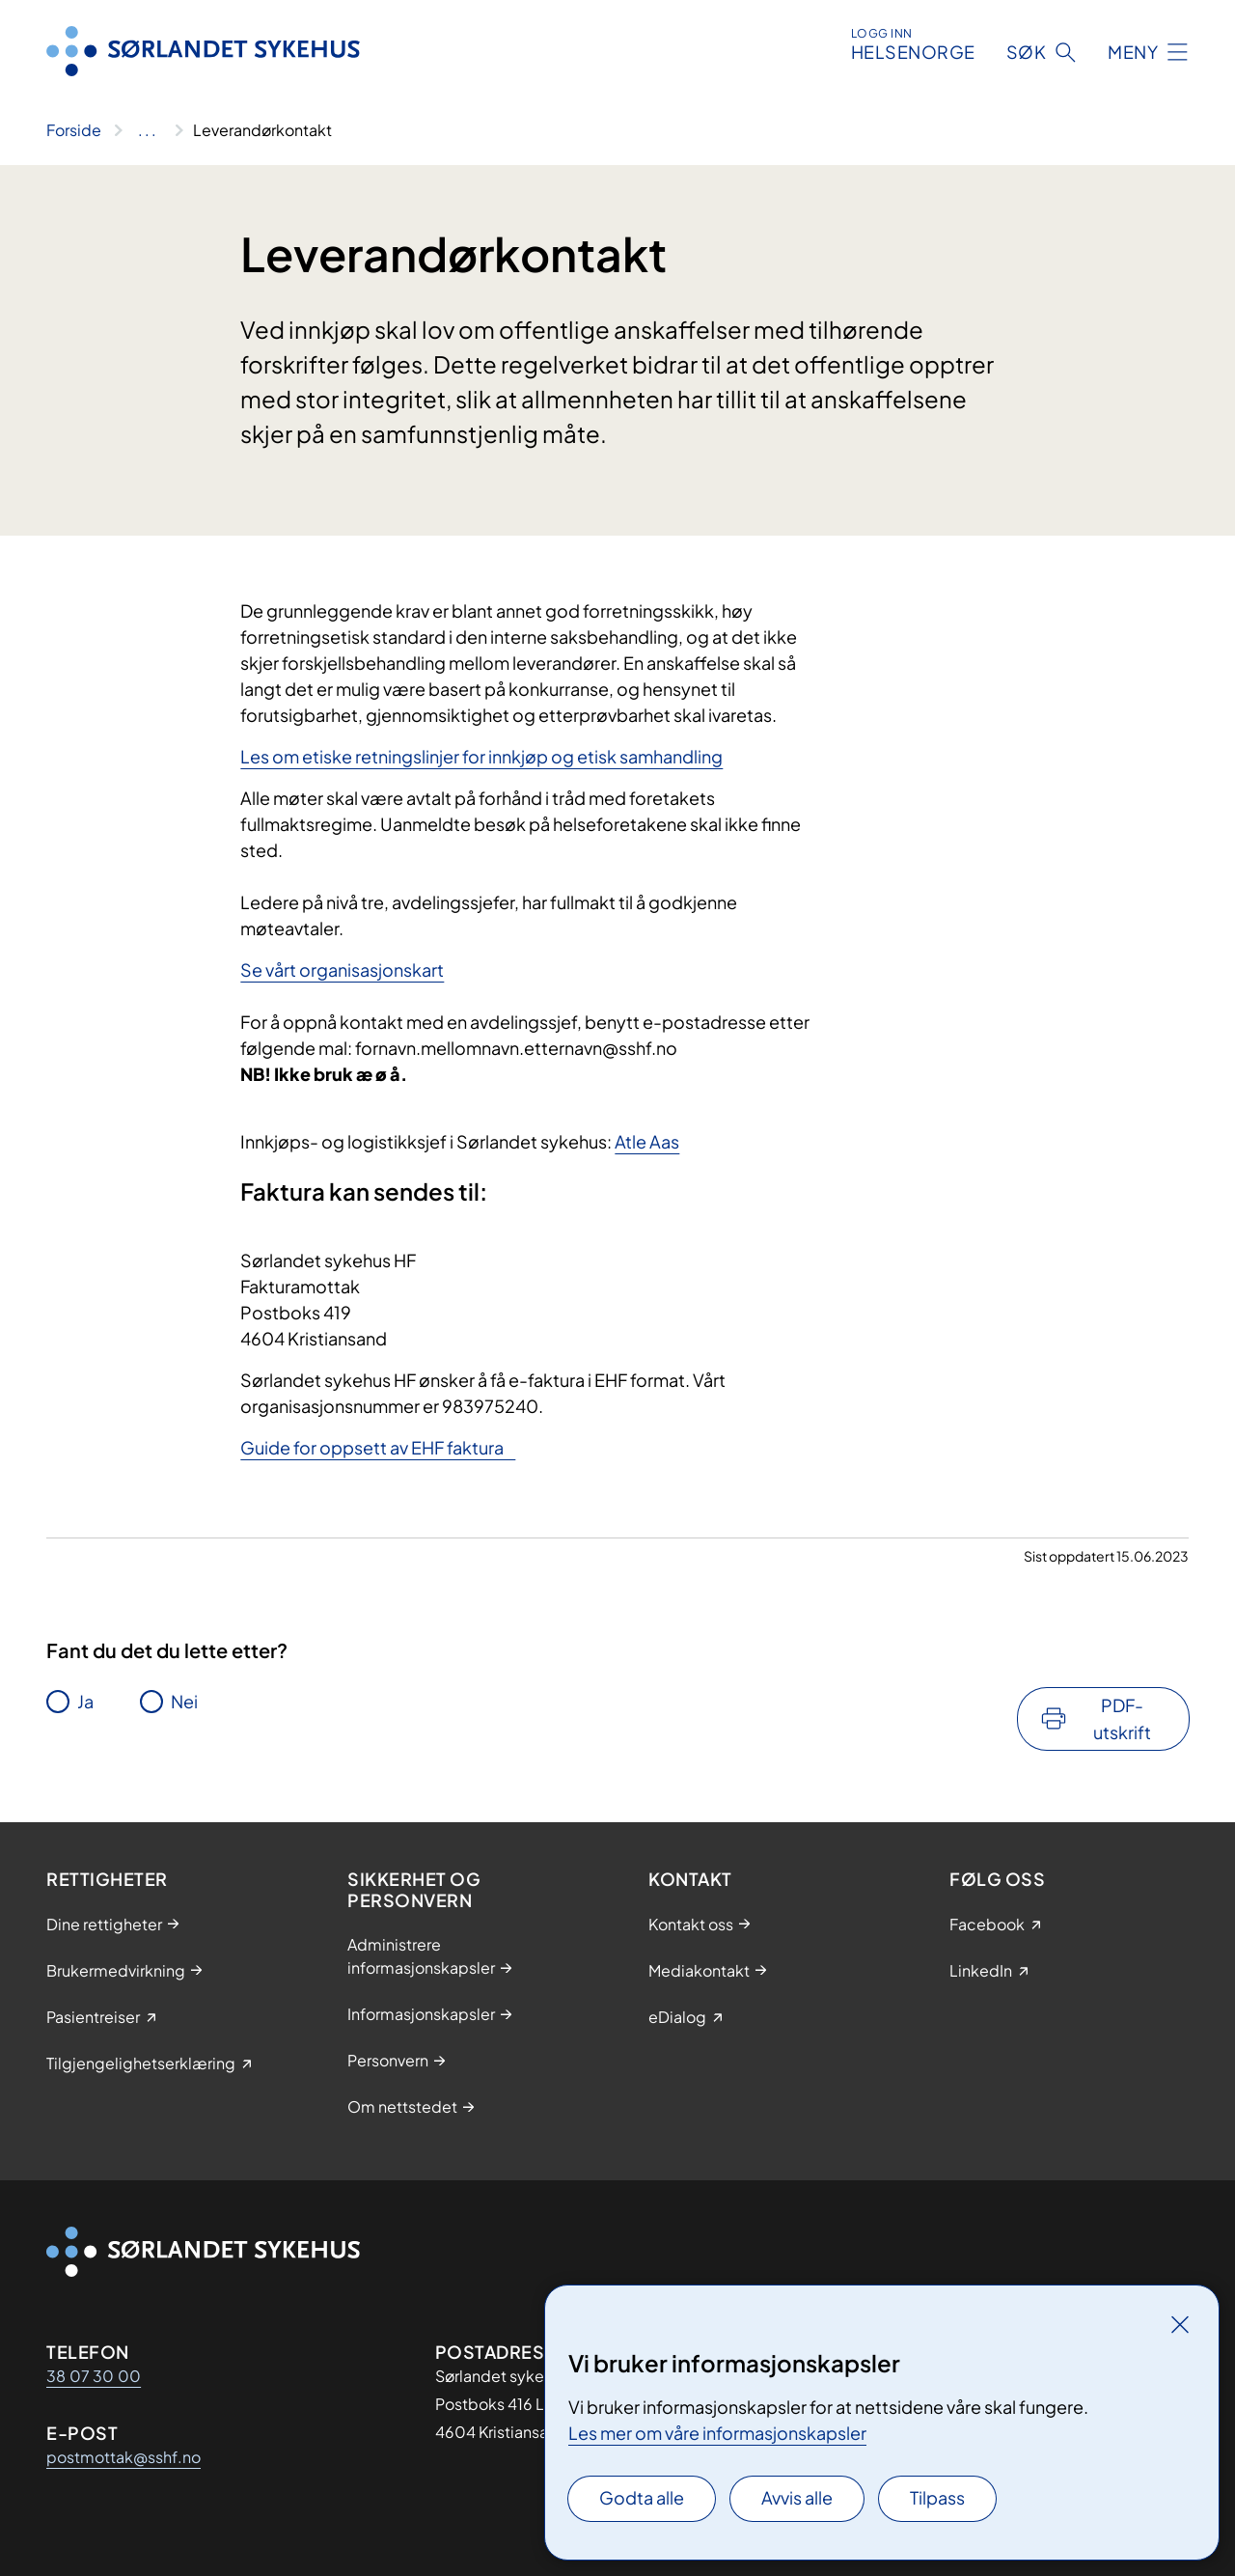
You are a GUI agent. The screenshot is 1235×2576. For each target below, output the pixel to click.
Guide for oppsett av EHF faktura (377, 1447)
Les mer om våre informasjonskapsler (717, 2433)
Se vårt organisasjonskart (342, 969)
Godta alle (641, 2497)
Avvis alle (797, 2497)
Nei (184, 1701)
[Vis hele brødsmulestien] (147, 130)
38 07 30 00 (93, 2376)
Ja (85, 1701)
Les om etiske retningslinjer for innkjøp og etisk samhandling (481, 756)
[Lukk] (1180, 2324)
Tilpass (937, 2497)
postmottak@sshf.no (123, 2457)
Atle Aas (647, 1141)
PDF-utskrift (1122, 1718)
